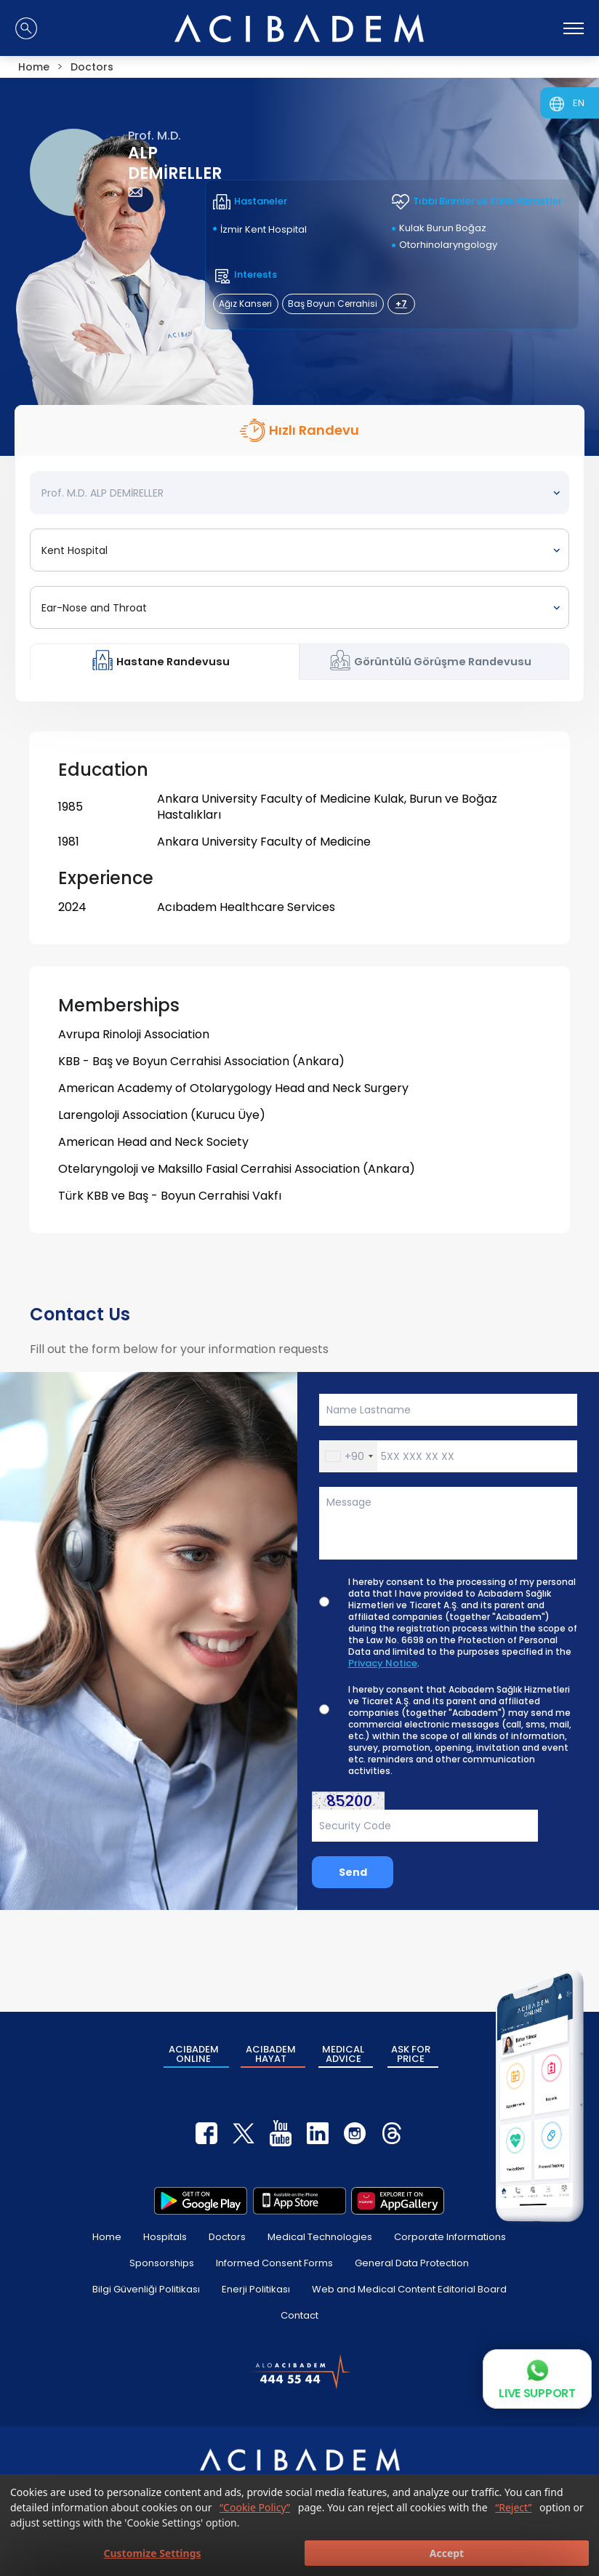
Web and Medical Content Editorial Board (409, 2289)
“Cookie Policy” (255, 2507)
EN (578, 103)
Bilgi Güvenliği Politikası (146, 2289)
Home (106, 2237)
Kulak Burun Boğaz (442, 228)
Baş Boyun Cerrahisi (332, 303)
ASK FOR (410, 2054)
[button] (348, 1456)
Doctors (227, 2237)
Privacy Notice (382, 1663)
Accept (447, 2553)
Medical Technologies (320, 2237)
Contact (299, 2315)
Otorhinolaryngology (448, 245)
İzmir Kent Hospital (263, 229)
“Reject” (513, 2507)
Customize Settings (152, 2553)
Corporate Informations (450, 2237)
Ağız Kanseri (245, 303)
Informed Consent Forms (274, 2263)
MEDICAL (343, 2054)
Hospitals (165, 2237)
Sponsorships (161, 2263)
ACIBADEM (194, 2054)
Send (353, 1872)
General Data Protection (412, 2263)
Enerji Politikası (256, 2289)
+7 (401, 303)
